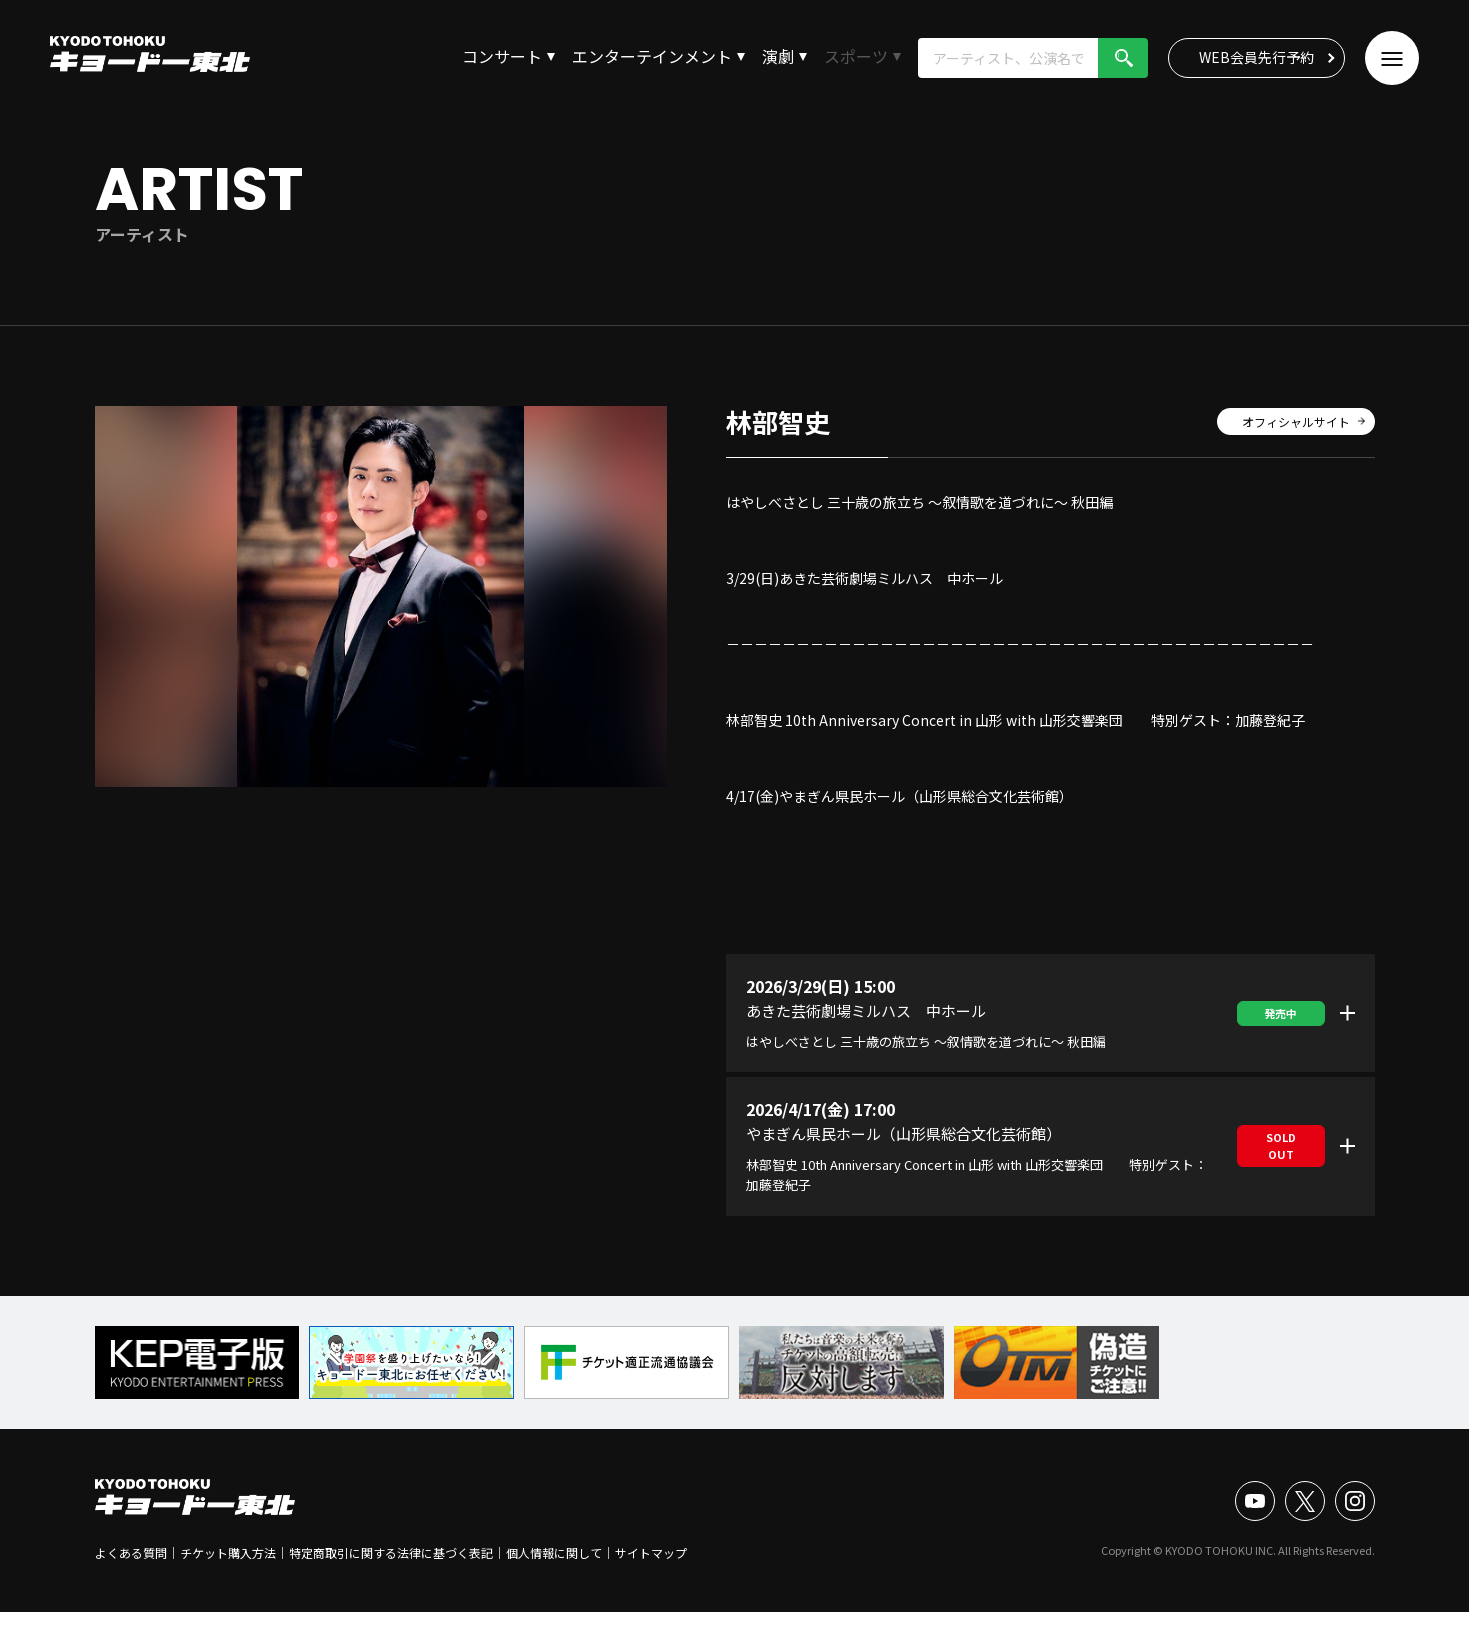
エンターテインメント (652, 56)
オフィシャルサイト (1296, 421)
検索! (1123, 58)
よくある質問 (131, 1552)
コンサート (502, 56)
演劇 (778, 56)
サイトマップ (651, 1552)
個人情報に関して (554, 1552)
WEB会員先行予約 (1256, 57)
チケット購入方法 (228, 1552)
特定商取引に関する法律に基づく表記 (391, 1552)
